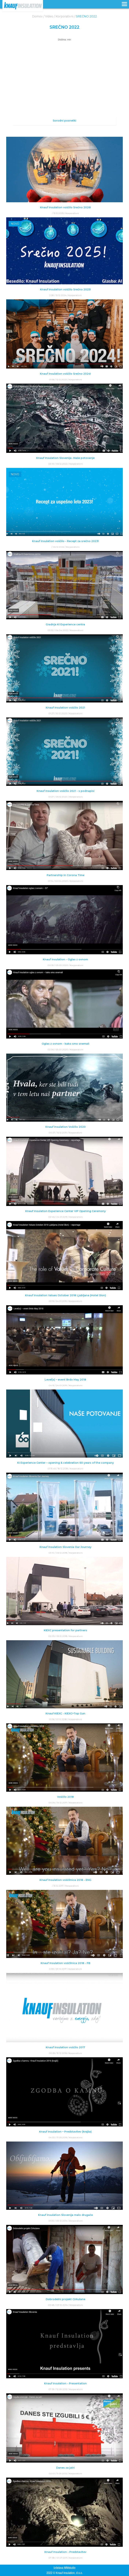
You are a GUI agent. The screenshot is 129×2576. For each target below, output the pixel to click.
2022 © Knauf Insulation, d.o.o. (64, 2573)
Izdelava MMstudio (64, 2568)
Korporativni (72, 213)
